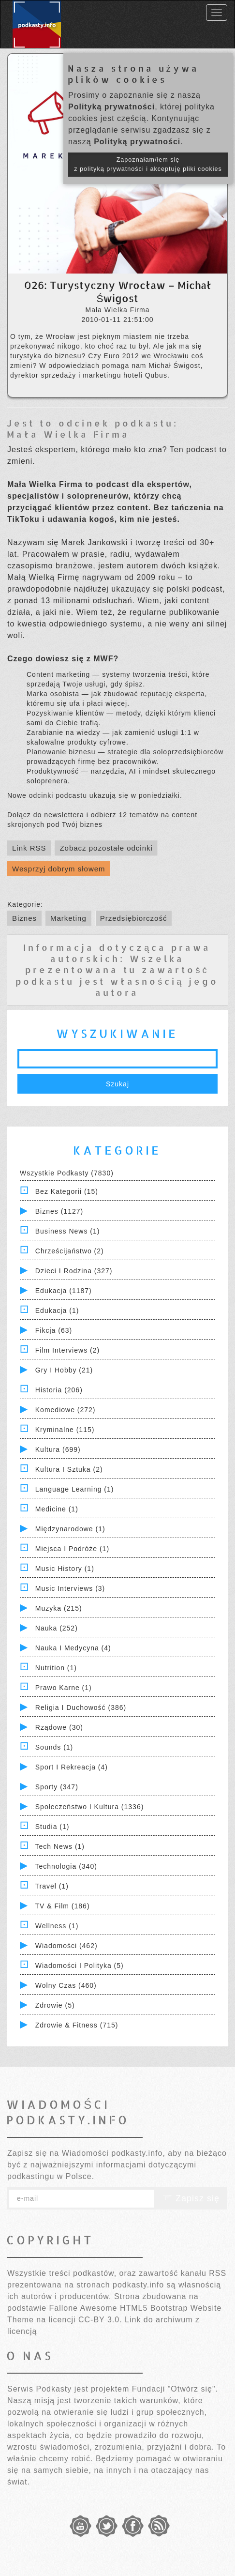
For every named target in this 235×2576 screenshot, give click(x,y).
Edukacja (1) (57, 1310)
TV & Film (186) (62, 1906)
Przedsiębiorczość (133, 918)
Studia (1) (52, 1826)
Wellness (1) (57, 1926)
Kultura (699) (58, 1449)
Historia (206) (59, 1390)
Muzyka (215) (58, 1608)
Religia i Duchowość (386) (80, 1707)
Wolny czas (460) (66, 1985)
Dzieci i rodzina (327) (74, 1271)
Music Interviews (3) (70, 1588)
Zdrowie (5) (55, 2005)
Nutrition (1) (56, 1668)
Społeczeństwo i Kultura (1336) (89, 1807)
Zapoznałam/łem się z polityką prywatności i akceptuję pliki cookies (148, 164)
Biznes (24, 918)
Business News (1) (67, 1231)
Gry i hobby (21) (64, 1370)
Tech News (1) (60, 1846)
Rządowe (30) (59, 1727)
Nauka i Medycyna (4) (73, 1648)
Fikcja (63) (53, 1330)
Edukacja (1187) (63, 1291)
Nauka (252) (56, 1628)
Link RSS (29, 848)
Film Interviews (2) (67, 1350)
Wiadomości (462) (66, 1946)
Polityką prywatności (111, 107)
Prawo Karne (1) (63, 1688)
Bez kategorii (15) (66, 1191)
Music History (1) (64, 1568)
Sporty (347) (56, 1787)
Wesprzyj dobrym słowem (58, 869)
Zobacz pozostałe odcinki (105, 848)
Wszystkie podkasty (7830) (67, 1173)
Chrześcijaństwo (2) (69, 1251)
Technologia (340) (66, 1866)
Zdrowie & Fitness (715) (76, 2025)
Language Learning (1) (74, 1489)
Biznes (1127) (59, 1211)
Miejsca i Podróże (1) (72, 1549)
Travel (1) (52, 1886)
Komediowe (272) (65, 1410)
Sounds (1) (54, 1747)
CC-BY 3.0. (100, 2320)
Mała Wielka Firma (68, 434)
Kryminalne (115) (65, 1429)
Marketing (68, 918)
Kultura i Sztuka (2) (69, 1469)
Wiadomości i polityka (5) (79, 1965)
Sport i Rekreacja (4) (71, 1767)
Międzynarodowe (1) (70, 1529)
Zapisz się (191, 2198)
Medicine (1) (56, 1509)
